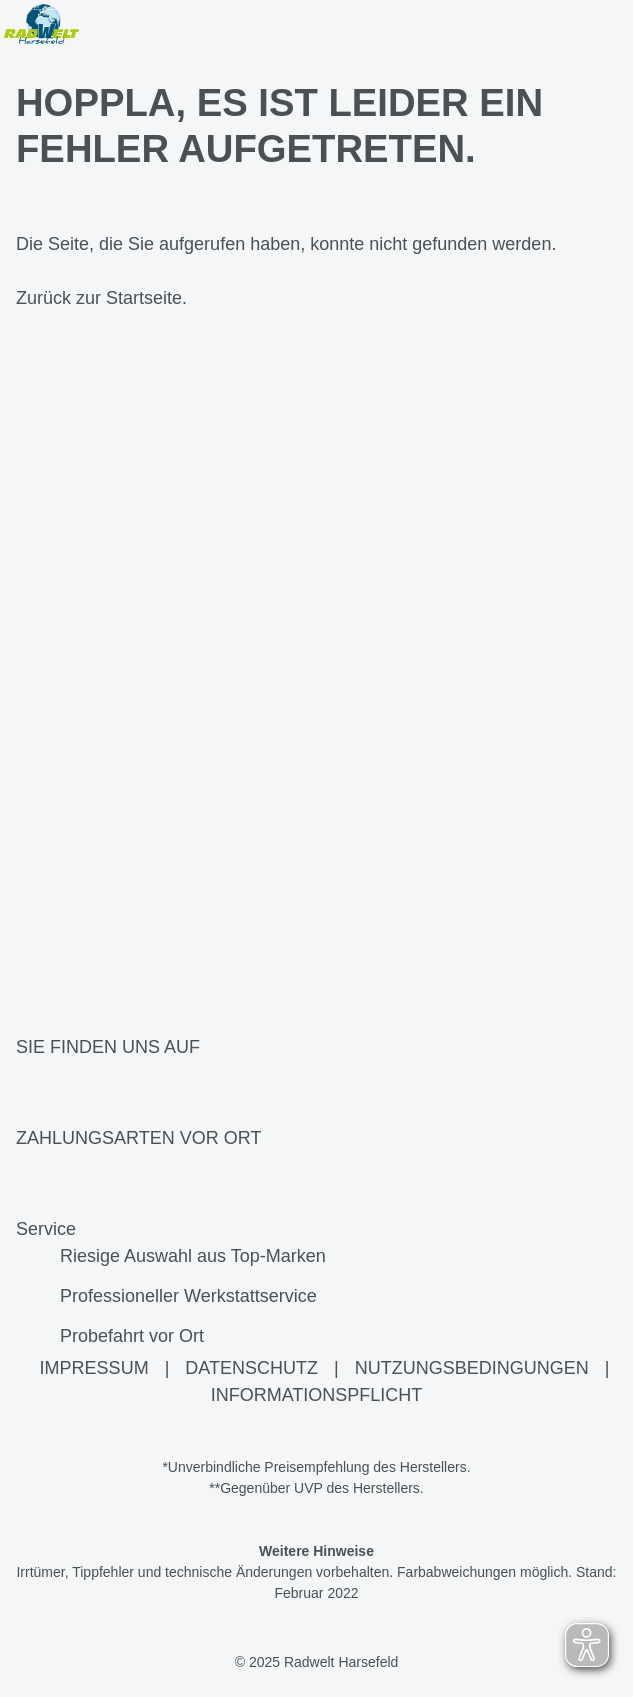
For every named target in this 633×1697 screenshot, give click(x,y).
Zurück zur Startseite (99, 298)
